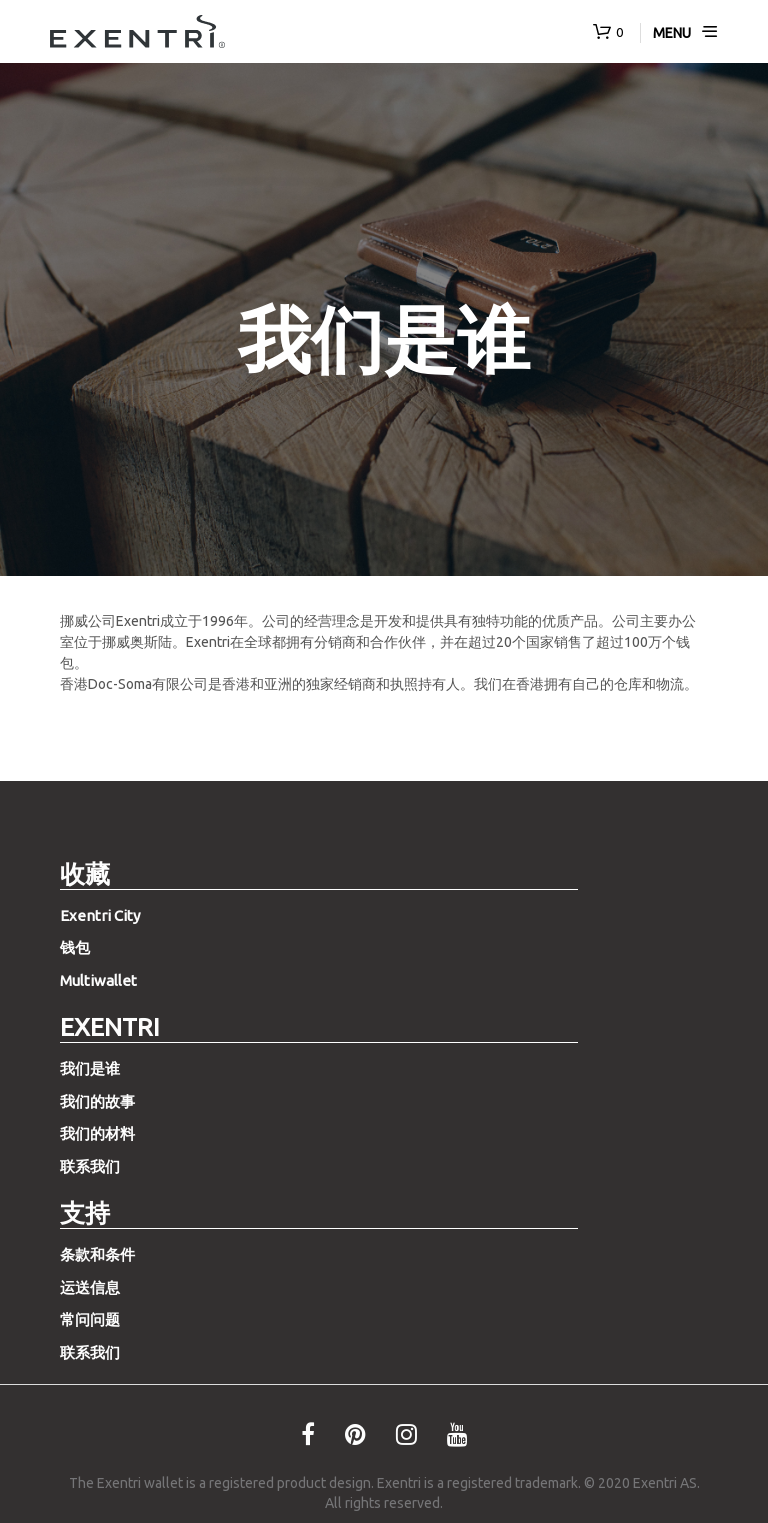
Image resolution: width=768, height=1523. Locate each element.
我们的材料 (97, 1133)
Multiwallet (98, 980)
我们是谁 (90, 1068)
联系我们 (90, 1166)
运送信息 (90, 1287)
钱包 (75, 947)
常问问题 (90, 1319)
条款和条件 (97, 1254)
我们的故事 (97, 1101)
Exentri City (100, 915)
